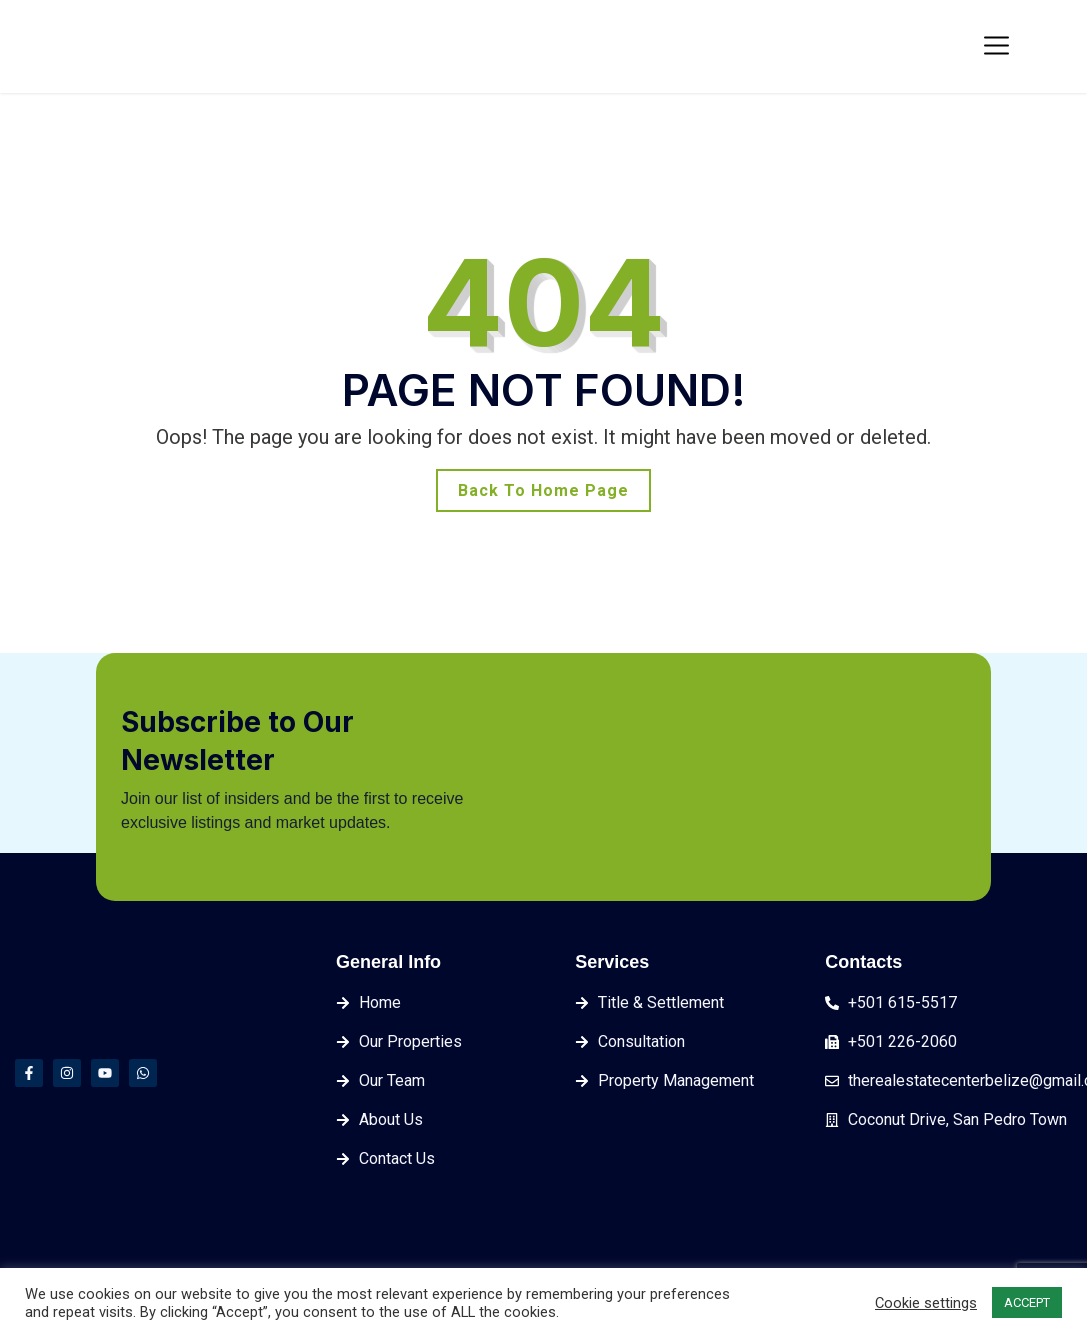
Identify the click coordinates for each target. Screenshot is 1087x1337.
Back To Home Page (543, 490)
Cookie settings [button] (926, 1303)
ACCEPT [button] (1027, 1302)
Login (937, 44)
